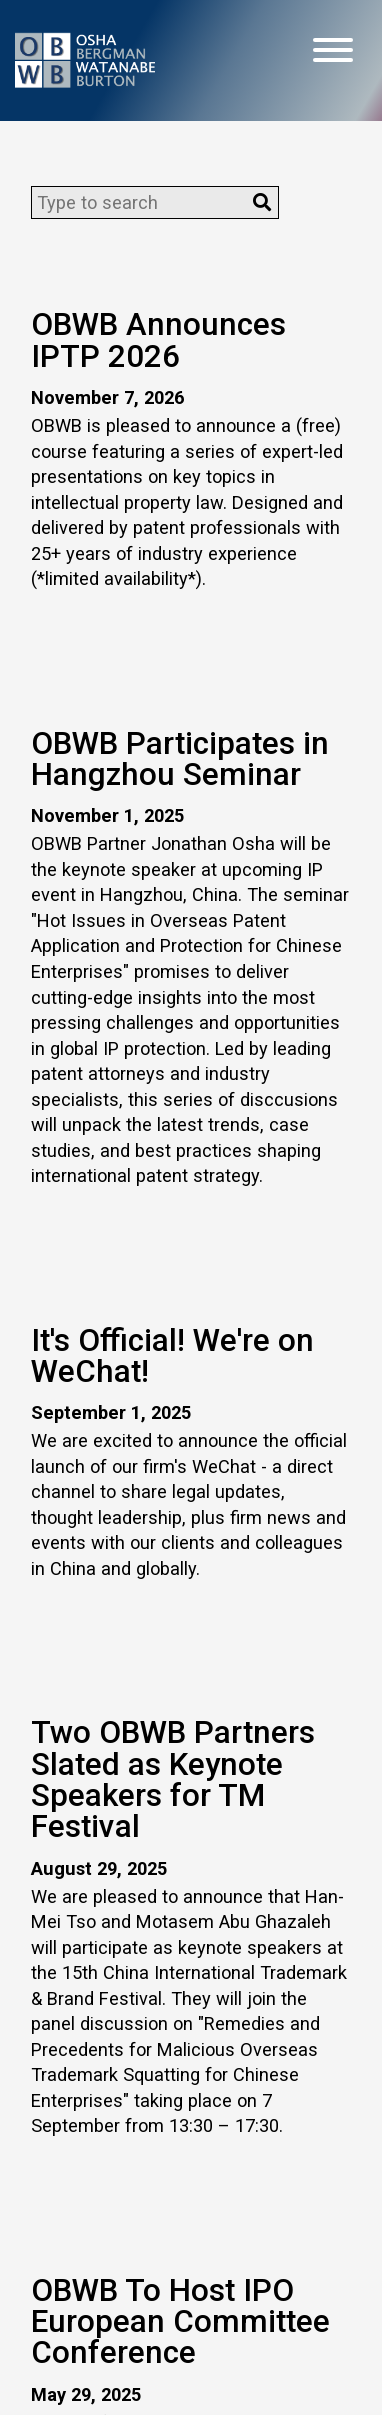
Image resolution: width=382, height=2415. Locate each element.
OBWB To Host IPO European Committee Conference (180, 2322)
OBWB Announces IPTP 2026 (158, 340)
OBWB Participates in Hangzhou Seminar (180, 759)
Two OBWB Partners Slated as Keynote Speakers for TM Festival (173, 1779)
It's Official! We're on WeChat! (172, 1356)
